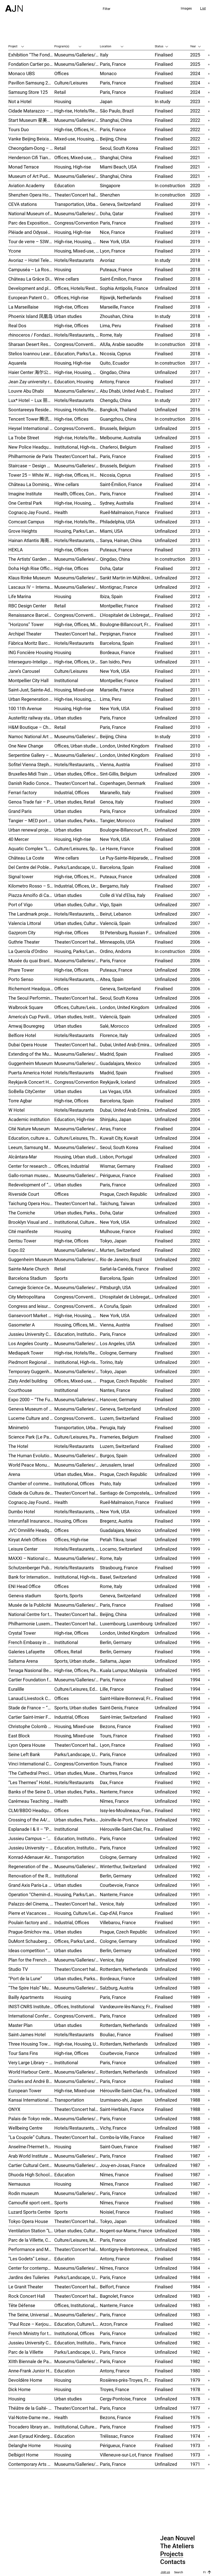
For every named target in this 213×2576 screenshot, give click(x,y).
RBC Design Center (27, 606)
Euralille (16, 1689)
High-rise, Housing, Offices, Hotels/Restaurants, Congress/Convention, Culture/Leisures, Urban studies (77, 699)
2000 (195, 1390)
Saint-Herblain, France (122, 2109)
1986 (195, 2203)
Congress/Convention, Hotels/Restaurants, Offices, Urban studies (77, 1297)
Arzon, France (114, 2324)
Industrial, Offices (71, 792)
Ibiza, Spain (111, 596)
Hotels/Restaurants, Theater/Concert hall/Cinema (77, 1511)
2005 (195, 1017)
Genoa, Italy (111, 802)
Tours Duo (18, 129)
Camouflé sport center (31, 2203)
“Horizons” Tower (26, 624)
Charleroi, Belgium (118, 447)
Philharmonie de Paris (30, 456)
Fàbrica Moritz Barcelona (31, 643)
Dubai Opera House (27, 1045)
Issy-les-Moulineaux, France (127, 1810)
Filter (106, 8)
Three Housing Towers (31, 2044)
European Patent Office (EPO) (31, 297)
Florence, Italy (114, 1035)
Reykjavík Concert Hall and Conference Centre (31, 1082)
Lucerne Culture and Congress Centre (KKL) (31, 1418)
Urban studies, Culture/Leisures (77, 2231)
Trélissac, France (117, 2436)
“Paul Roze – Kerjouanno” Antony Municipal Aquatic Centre (31, 2324)
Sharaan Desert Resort (31, 344)
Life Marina (19, 596)
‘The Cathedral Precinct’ (31, 1773)
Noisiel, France (115, 2212)
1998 (195, 1577)
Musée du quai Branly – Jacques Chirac (31, 961)
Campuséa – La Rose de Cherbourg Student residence (31, 269)
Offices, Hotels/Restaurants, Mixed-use (77, 288)
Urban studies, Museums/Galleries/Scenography (77, 1773)
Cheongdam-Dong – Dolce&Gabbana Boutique (31, 148)
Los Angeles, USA (117, 1343)
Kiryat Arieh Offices (27, 1540)
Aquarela (17, 363)
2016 (195, 410)
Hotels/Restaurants (74, 260)
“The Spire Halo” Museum (31, 1988)
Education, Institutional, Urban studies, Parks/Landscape (77, 2343)
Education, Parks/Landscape (77, 354)
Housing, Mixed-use (74, 690)
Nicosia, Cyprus (115, 354)
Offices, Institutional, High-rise (77, 2305)
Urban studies (68, 316)
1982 (195, 2324)
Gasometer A (21, 1325)
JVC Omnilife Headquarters (31, 1530)
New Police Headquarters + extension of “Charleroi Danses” (31, 447)
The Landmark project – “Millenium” (31, 914)
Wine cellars (66, 279)
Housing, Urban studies (77, 1157)
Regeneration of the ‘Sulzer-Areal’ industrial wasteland (31, 1866)
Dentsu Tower (22, 1241)
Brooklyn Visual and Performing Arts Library (31, 1222)
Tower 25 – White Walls (31, 475)
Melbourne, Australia (120, 438)
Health (61, 512)
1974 (195, 2436)
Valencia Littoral (24, 923)
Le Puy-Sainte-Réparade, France (127, 858)
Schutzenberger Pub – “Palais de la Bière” (31, 1568)
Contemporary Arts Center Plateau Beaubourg (31, 2464)
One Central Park (25, 503)
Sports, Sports (68, 1596)
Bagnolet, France (117, 2296)
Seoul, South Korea (119, 148)
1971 (195, 2464)
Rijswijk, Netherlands (120, 297)
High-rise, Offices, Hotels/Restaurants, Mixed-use (77, 129)
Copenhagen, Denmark (122, 783)
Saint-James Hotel (27, 2034)
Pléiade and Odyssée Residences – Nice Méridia (31, 232)
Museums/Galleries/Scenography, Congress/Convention (77, 1465)
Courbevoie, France (119, 1885)
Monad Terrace (23, 167)
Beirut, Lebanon (115, 914)
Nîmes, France (114, 1801)
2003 (195, 1157)
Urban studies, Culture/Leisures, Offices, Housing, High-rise (77, 923)
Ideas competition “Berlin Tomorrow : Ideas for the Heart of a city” (31, 1950)
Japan (106, 101)
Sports (61, 1278)
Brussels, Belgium (117, 428)
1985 (195, 2240)
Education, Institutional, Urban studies (77, 1334)
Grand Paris (20, 811)
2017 (195, 363)
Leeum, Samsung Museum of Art (31, 1147)
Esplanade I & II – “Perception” (31, 1829)
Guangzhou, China (118, 419)
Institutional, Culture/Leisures (77, 1222)
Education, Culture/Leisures (77, 2324)
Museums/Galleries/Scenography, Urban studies (77, 2072)
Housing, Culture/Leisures (77, 1913)
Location (111, 46)
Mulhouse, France (118, 1231)
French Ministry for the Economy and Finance (31, 2333)
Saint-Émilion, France (121, 279)
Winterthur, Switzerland (123, 1866)
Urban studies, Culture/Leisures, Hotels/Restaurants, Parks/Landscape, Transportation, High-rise (77, 904)
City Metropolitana (26, 1297)
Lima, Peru (110, 325)
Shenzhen (110, 195)
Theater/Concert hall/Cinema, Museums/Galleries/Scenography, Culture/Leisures (77, 1493)
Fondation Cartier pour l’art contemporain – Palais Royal (31, 64)
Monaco (108, 73)
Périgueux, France (118, 1175)
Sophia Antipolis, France (124, 288)
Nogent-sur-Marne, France (126, 2231)
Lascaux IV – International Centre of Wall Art (31, 587)
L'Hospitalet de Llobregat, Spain (127, 615)
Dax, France (111, 1782)
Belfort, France (115, 2287)
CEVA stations (22, 204)
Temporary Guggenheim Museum (31, 1371)
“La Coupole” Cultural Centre (31, 2137)
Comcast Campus (26, 522)
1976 (195, 2417)
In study (162, 101)
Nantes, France (115, 1390)
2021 (195, 148)
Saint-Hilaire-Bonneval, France (127, 1698)
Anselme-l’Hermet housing (31, 2147)
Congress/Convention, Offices (77, 2016)
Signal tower (20, 876)
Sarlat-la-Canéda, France (124, 1269)
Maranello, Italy (115, 792)
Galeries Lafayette (26, 1652)
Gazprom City (21, 933)
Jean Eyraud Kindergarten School (31, 2436)
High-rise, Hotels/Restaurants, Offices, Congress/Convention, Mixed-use (77, 1353)
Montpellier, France (119, 606)
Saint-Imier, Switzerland (123, 1717)
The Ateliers (177, 2546)
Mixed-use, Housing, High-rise (77, 139)
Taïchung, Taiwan (117, 1203)
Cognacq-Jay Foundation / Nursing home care (31, 1502)
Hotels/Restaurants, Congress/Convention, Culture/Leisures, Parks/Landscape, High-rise (77, 540)
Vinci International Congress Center (31, 1764)
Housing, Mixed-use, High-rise (77, 251)
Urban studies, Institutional (77, 1017)
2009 (195, 774)
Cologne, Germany (118, 1353)
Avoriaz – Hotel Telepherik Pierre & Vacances (31, 260)
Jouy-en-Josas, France (122, 2165)
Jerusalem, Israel (117, 1465)
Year (195, 46)
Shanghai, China (116, 120)
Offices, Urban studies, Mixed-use (77, 746)
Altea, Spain (111, 979)
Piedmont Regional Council (31, 1362)
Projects (171, 2554)
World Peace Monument (31, 1465)
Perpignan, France (118, 634)
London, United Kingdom (124, 746)
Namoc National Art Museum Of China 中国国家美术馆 (31, 736)
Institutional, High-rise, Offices (77, 447)
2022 (195, 111)
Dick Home (19, 2389)
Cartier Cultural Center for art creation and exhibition (31, 2165)
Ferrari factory (22, 792)
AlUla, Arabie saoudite (122, 344)
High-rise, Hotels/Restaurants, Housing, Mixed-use (77, 438)
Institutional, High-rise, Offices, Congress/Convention (77, 1362)
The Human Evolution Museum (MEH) (31, 1455)
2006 (195, 933)
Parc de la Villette (25, 2352)
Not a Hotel (19, 101)
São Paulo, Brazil (117, 111)
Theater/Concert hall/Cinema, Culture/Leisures (77, 1614)
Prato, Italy (110, 1483)
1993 (195, 1717)
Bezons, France (115, 1726)
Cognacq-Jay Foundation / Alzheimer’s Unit (31, 512)
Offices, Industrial (71, 1166)
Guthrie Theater (24, 942)
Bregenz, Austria (116, 1521)
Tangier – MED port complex (31, 820)
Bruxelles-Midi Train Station (31, 774)
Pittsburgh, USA (115, 1287)
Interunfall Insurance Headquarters (31, 1521)
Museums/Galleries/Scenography (77, 55)
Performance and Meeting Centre (31, 2249)
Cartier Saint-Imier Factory (31, 1717)
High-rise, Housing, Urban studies (77, 2044)
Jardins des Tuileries (28, 2277)
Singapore (110, 185)
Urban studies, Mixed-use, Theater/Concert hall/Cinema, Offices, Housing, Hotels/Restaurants (77, 1474)
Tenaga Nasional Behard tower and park (31, 1670)
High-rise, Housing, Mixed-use (77, 503)
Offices (61, 73)
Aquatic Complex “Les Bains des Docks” (31, 848)
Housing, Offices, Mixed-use (77, 1325)
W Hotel (16, 1110)
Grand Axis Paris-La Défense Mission (31, 1885)
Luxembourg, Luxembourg (126, 1624)
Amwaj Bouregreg (26, 1026)
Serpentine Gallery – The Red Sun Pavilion (31, 755)
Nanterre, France (116, 1792)
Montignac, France (118, 587)
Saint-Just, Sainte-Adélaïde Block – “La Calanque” (31, 690)
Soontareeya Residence (31, 410)
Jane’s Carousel (24, 671)
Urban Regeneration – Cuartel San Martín (31, 699)
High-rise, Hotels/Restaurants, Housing (77, 111)
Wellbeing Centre (25, 2128)
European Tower (24, 2090)
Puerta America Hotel (30, 1073)
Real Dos (17, 325)
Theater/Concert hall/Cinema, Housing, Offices (77, 1969)
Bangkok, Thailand (118, 410)
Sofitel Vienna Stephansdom (31, 764)
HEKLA (15, 550)
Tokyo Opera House (28, 2221)
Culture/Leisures (71, 83)
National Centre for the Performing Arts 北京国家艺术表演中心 (31, 1614)
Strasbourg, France (119, 1568)
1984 (195, 2259)
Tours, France (113, 1736)
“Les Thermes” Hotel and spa (31, 1782)
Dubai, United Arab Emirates (127, 1045)
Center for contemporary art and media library (31, 2268)
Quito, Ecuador (114, 363)
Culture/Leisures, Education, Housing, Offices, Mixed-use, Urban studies (77, 1689)
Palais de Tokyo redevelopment (31, 2119)
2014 (195, 484)
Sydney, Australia (117, 503)
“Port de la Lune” (25, 1978)
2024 (195, 73)
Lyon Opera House (26, 1745)
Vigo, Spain (111, 904)
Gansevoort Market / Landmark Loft (31, 1315)
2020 (195, 185)
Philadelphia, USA (117, 522)
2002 (195, 1222)
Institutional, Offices (74, 1483)
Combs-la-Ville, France (122, 2137)
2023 (195, 101)
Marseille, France (117, 307)
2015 (195, 428)
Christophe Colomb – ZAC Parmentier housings (31, 1726)
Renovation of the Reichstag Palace (31, 1876)
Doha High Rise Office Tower (31, 568)
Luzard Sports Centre (29, 2212)
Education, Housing (73, 382)
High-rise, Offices (71, 307)
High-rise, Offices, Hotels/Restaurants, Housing (77, 876)
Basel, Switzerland (118, 1577)
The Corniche (21, 1213)
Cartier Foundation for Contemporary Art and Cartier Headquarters (31, 1680)
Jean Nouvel (177, 2538)
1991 (195, 1885)
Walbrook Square (25, 1007)
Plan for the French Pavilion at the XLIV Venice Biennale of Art (31, 1960)
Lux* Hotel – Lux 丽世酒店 (31, 400)
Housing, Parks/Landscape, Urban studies (77, 1894)
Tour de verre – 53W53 (31, 241)
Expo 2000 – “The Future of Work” (31, 1399)
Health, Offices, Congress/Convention (77, 494)
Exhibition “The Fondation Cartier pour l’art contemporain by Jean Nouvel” (31, 55)
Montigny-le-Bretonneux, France (127, 2249)
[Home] (14, 6)
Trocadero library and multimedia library (31, 2427)
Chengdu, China (115, 400)
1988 (195, 2081)
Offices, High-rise (71, 297)
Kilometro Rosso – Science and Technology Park (31, 886)
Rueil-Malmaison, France (124, 512)
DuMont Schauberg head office (31, 1941)
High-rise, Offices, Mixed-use (77, 624)
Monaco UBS (21, 73)
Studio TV (18, 1969)
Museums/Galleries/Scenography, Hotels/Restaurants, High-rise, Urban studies (77, 559)
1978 (195, 2389)
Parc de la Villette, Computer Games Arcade (31, 2240)
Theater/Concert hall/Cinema (77, 195)
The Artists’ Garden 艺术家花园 (31, 559)
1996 (195, 1633)
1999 (195, 1474)
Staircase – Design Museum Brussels (31, 466)
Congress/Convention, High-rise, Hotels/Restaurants (77, 615)
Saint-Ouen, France (119, 2147)
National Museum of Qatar (31, 213)
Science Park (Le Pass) (31, 1437)
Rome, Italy (111, 335)
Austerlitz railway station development (31, 718)
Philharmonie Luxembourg (31, 1624)
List (203, 8)
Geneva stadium (24, 1596)
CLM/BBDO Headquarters (31, 1810)
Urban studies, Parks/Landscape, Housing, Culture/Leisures (77, 1792)
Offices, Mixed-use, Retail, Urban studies (77, 157)
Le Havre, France (117, 848)
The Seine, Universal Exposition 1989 (31, 2315)
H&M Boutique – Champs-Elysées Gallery (31, 727)
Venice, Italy (112, 1904)
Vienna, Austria (115, 764)
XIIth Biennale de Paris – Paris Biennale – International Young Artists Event (31, 2361)
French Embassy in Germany (31, 1642)
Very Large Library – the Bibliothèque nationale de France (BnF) (31, 2062)
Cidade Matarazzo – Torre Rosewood (31, 111)
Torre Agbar (20, 1101)
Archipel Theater (24, 634)
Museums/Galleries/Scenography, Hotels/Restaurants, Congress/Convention (77, 1455)
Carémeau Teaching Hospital (31, 1801)
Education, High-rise (74, 1119)
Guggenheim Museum (30, 1063)
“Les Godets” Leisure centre (31, 2259)
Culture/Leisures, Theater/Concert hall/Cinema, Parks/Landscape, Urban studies (77, 1138)
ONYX (14, 2109)
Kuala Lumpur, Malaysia (123, 1670)
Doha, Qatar (111, 213)
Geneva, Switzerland (120, 204)
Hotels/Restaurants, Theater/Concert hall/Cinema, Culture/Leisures (77, 1549)
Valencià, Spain (115, 923)
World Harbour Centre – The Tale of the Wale (31, 2072)
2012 (195, 568)
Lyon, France (112, 251)
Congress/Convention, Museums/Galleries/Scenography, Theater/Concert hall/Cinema (77, 1418)
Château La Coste (26, 858)
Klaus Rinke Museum (29, 578)
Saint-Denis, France (119, 1708)
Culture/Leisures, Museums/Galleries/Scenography (77, 2240)
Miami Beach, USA (118, 167)
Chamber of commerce (31, 1483)
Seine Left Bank (24, 1754)
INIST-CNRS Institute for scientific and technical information (31, 2006)
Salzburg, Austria (116, 1988)
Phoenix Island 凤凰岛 (30, 316)
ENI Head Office (24, 1586)
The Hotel (18, 1446)
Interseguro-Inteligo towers (31, 662)
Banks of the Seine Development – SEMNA (31, 1792)
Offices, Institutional (74, 2006)
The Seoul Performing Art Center (31, 998)
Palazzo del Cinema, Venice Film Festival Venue (31, 1904)
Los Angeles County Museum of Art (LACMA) (31, 1343)
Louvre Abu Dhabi (26, 391)
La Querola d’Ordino (28, 951)
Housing (62, 101)
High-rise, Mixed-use (74, 2090)
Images (186, 8)
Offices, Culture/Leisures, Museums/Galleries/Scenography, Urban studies (77, 1007)
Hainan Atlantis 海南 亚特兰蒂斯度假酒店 (31, 540)
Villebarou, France (118, 1922)
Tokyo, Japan (113, 1241)
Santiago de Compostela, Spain (127, 1493)
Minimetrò (18, 1427)
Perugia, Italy (112, 1427)
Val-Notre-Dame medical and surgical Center (31, 2417)
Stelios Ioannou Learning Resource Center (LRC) (31, 354)
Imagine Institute (25, 494)
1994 (195, 1680)
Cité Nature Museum (29, 1129)
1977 (195, 2408)
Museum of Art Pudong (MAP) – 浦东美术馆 (31, 176)
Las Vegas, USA (115, 1091)
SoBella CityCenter (27, 1091)
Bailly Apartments (26, 1997)
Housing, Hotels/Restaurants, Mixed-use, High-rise (77, 410)
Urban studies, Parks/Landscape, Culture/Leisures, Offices (77, 1213)
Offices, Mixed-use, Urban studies (77, 1381)
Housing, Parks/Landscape (77, 951)
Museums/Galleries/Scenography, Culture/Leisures (77, 2268)
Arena (14, 1474)
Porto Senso (20, 979)
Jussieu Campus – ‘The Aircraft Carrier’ (31, 1838)
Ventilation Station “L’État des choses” (31, 2231)
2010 (195, 708)
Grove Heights (22, 531)
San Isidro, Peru (115, 662)
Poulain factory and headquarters (31, 1922)
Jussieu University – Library (31, 1848)
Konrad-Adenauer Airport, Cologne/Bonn (31, 1857)
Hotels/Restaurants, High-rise (77, 764)
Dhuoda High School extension (31, 2175)
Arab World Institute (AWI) (31, 2156)
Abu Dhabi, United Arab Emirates (127, 391)
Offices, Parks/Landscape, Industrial (77, 1941)
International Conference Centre (31, 2016)
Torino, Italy (111, 1362)
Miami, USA (111, 531)
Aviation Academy (26, 185)
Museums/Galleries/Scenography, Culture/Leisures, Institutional (77, 2464)
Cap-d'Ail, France (116, 1913)
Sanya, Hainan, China (121, 540)
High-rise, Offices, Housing (77, 475)
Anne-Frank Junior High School (31, 2371)
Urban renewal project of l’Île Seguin (31, 830)
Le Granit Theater (25, 2287)
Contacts (172, 2562)
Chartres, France (116, 1773)
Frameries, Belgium (119, 1437)
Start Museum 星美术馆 (31, 120)
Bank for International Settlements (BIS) (31, 1577)
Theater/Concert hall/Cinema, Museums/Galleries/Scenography (77, 1045)
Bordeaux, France (117, 652)
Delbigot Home (23, 2455)
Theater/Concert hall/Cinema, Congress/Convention (77, 2249)
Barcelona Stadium (27, 1278)
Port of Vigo (20, 904)
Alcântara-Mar (22, 1157)
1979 (195, 2380)
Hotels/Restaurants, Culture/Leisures (77, 2128)
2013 (195, 512)
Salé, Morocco (114, 1026)
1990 (195, 1941)
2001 (195, 1278)
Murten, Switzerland (120, 1250)
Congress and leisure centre (31, 1306)
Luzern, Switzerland (119, 1418)
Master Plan (20, 2025)
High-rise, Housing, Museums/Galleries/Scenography (77, 241)
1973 (195, 2445)
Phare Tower (21, 970)
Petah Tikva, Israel (118, 1540)
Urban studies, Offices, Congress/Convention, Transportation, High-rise (77, 774)
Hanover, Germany (118, 1399)
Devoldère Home (25, 2380)
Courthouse (20, 1390)
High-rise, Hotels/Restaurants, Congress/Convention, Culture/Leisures (77, 522)
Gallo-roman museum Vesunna (31, 1175)
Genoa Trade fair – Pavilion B (31, 802)
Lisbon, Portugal (116, 1157)
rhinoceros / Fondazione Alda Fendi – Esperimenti (31, 335)
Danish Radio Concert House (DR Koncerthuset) (31, 783)
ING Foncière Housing (30, 652)
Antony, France (115, 382)
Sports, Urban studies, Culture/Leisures (77, 1661)
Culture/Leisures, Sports (77, 848)
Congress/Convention (76, 223)
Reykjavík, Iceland (117, 1082)
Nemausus (19, 2184)
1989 (195, 1978)
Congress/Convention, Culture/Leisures (77, 1306)
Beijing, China (113, 139)
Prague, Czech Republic (123, 1194)
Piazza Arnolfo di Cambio (31, 895)
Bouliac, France (115, 2034)
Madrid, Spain (113, 1054)
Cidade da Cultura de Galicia (31, 1493)
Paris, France (113, 64)
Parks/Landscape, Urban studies (77, 867)
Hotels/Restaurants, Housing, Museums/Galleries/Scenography (77, 335)
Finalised (164, 55)
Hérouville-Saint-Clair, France (127, 1829)
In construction (170, 185)
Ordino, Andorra (115, 951)
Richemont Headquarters (31, 989)
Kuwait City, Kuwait (119, 1138)
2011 (195, 624)
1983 (195, 2296)
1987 (195, 2137)
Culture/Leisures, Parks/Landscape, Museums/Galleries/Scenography (77, 1437)
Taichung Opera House (31, 1203)
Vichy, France (113, 2128)
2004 (195, 1119)
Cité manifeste (23, 1231)
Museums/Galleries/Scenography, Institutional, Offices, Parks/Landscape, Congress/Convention (77, 961)
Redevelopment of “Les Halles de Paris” (31, 1185)
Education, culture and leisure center (31, 1138)
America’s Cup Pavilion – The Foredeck (31, 1017)
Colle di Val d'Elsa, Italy (122, 895)
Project (16, 46)
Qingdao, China (115, 372)
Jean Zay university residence (31, 382)
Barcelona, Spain (117, 643)
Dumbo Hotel (21, 1511)
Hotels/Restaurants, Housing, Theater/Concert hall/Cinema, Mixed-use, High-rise (77, 914)
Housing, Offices (70, 1521)
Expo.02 (16, 1250)
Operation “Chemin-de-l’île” (31, 1894)
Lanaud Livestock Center (31, 1698)
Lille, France (112, 1689)
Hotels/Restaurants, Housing (77, 979)
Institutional (66, 680)
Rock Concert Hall (26, 2296)
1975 (195, 2427)
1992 (195, 1773)
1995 (195, 1661)
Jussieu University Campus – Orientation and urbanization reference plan (31, 1334)
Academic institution (29, 1119)
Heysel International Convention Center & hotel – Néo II (31, 428)
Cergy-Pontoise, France (123, 2399)
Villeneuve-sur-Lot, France (126, 2455)
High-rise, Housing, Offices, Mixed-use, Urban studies (77, 1315)
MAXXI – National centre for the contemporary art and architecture (31, 1558)
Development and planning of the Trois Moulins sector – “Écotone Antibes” (31, 288)
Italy (104, 55)
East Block (19, 1736)
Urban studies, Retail (74, 802)
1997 (195, 1624)
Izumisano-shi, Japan (121, 2100)
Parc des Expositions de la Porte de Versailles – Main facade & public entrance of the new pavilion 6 (31, 223)
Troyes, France (114, 2389)
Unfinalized (166, 288)
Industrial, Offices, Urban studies (77, 886)
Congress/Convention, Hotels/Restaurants (77, 344)
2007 (195, 886)
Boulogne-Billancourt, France (127, 624)
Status (161, 46)
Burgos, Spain (113, 1455)
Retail (60, 92)
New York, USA (115, 241)
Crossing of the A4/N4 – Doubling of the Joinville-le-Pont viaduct (31, 1820)
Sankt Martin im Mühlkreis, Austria (127, 578)
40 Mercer (18, 839)
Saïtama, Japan (115, 1661)
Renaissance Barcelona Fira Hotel (31, 615)
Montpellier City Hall (28, 680)
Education (64, 185)
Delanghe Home (24, 2445)
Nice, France (112, 232)
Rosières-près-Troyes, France (127, 2380)
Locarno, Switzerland (121, 1549)
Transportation (69, 1857)
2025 (195, 55)
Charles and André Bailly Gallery (31, 2081)
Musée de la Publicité (29, 1605)
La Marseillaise (23, 307)
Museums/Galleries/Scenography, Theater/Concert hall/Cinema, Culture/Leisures (77, 1287)
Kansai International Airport (31, 2100)
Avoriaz (107, 260)
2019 (195, 204)
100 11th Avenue (25, 708)
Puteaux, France (116, 269)
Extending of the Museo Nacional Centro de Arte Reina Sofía (31, 1054)
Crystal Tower (22, 1633)
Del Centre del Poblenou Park (31, 867)
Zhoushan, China (116, 316)
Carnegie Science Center (31, 1287)
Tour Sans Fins (23, 2053)
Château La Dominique (31, 484)
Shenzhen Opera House (31, 195)
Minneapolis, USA (117, 942)
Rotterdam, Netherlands (124, 1969)
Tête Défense (21, 2305)
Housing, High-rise (72, 167)
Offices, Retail (68, 1652)
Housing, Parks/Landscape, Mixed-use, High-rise (77, 531)
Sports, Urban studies (75, 1708)
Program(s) (67, 46)
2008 (195, 839)
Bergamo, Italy (114, 886)
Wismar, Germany (117, 1166)
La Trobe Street (23, 438)
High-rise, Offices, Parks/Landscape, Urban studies (77, 1670)
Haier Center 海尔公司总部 (31, 372)
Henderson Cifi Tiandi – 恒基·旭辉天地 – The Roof (31, 157)
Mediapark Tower (25, 1353)
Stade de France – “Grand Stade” (31, 1708)
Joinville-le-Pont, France (124, 1820)
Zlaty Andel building (27, 1381)
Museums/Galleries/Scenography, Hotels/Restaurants (77, 1054)
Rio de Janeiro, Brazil (121, 1259)
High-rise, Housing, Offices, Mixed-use (77, 372)
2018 (195, 260)
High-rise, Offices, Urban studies (77, 662)
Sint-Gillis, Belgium (118, 774)
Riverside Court (23, 1194)
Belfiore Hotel (22, 1035)
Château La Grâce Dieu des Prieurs (31, 279)
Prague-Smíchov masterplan (31, 1932)
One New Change (25, 746)
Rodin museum (23, 2193)
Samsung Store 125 (28, 92)
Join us (165, 2572)
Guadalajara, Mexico (120, 1063)
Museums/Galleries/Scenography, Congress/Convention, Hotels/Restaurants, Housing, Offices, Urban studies (77, 1866)
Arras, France (113, 1129)
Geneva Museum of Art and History (31, 1409)
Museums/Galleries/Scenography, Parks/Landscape (77, 587)
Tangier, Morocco (117, 820)
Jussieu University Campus (31, 2343)
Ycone (14, 251)
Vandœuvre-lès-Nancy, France (127, 2006)
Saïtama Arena (23, 1661)
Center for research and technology (31, 1166)
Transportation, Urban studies (77, 204)
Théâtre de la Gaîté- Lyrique (31, 2408)
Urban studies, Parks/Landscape (77, 820)
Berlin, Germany (115, 1642)
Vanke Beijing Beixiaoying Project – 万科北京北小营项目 (31, 139)
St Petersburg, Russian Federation (127, 933)
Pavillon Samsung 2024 (31, 83)
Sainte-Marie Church (28, 1269)
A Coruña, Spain (115, 1306)
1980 (195, 2371)
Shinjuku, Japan (115, 1119)
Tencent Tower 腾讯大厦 (31, 419)
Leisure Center (22, 1549)
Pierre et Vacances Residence (31, 1913)
